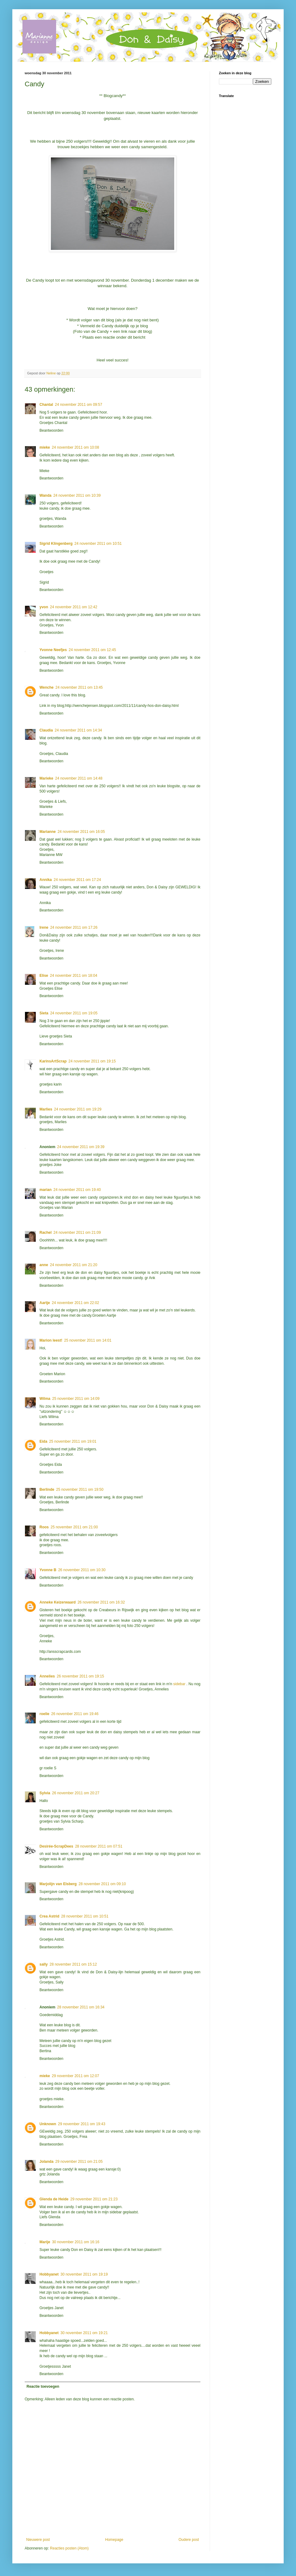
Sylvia (44, 1793)
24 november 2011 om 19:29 (77, 1109)
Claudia (46, 730)
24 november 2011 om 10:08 (75, 447)
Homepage (114, 2539)
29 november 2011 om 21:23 (93, 2199)
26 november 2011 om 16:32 (101, 1602)
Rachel (45, 1232)
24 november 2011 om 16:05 (81, 831)
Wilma (44, 1398)
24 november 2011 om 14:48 (78, 778)
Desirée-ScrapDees (56, 1846)
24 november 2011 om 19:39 (80, 1147)
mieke (44, 447)
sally (43, 1964)
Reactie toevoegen (43, 2386)
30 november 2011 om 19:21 (84, 2333)
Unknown (47, 2124)
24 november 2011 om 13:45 (79, 687)
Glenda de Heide (53, 2199)
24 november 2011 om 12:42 (73, 607)
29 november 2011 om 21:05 (78, 2161)
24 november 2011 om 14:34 (78, 730)
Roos (44, 1527)
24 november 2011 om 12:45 (92, 650)
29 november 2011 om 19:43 (81, 2124)
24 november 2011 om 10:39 (77, 495)
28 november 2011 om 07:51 (98, 1846)
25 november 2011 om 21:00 (74, 1527)
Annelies (47, 1676)
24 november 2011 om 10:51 (97, 543)
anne (43, 1265)
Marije (44, 2242)
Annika (45, 880)
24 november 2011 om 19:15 (92, 1061)
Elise (43, 975)
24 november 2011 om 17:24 (77, 880)
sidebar (180, 1684)
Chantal (46, 404)
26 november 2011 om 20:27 (75, 1793)
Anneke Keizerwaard (57, 1602)
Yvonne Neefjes (53, 650)
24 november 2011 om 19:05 (73, 1013)
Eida (43, 1441)
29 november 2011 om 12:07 (75, 2076)
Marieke (46, 778)
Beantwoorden (51, 430)
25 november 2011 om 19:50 (79, 1489)
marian (45, 1190)
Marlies (45, 1109)
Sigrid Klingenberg (55, 543)
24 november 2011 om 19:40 (77, 1190)
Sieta (43, 1013)
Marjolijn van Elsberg (58, 1884)
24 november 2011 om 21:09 (77, 1232)
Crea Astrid (49, 1916)
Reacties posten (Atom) (69, 2548)
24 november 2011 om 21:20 (73, 1265)
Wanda (45, 495)
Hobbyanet (49, 2274)
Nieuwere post (38, 2539)
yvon (43, 607)
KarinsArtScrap (53, 1061)
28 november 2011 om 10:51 (84, 1916)
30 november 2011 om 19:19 (84, 2274)
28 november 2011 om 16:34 (80, 2007)
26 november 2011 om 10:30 (81, 1570)
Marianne (47, 831)
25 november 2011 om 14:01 (87, 1340)
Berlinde (46, 1489)
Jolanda (46, 2161)
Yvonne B (47, 1570)
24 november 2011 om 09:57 (78, 404)
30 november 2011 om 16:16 (75, 2242)
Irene (43, 927)
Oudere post (189, 2539)
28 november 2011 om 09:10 (102, 1884)
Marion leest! (50, 1340)
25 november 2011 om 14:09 (75, 1398)
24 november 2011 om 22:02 (75, 1303)
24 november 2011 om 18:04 (73, 975)
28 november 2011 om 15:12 (73, 1964)
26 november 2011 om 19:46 (74, 1714)
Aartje (44, 1303)
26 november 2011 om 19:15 (80, 1676)
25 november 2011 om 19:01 (72, 1441)
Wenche (46, 687)
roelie (44, 1714)
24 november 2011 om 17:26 (73, 927)
